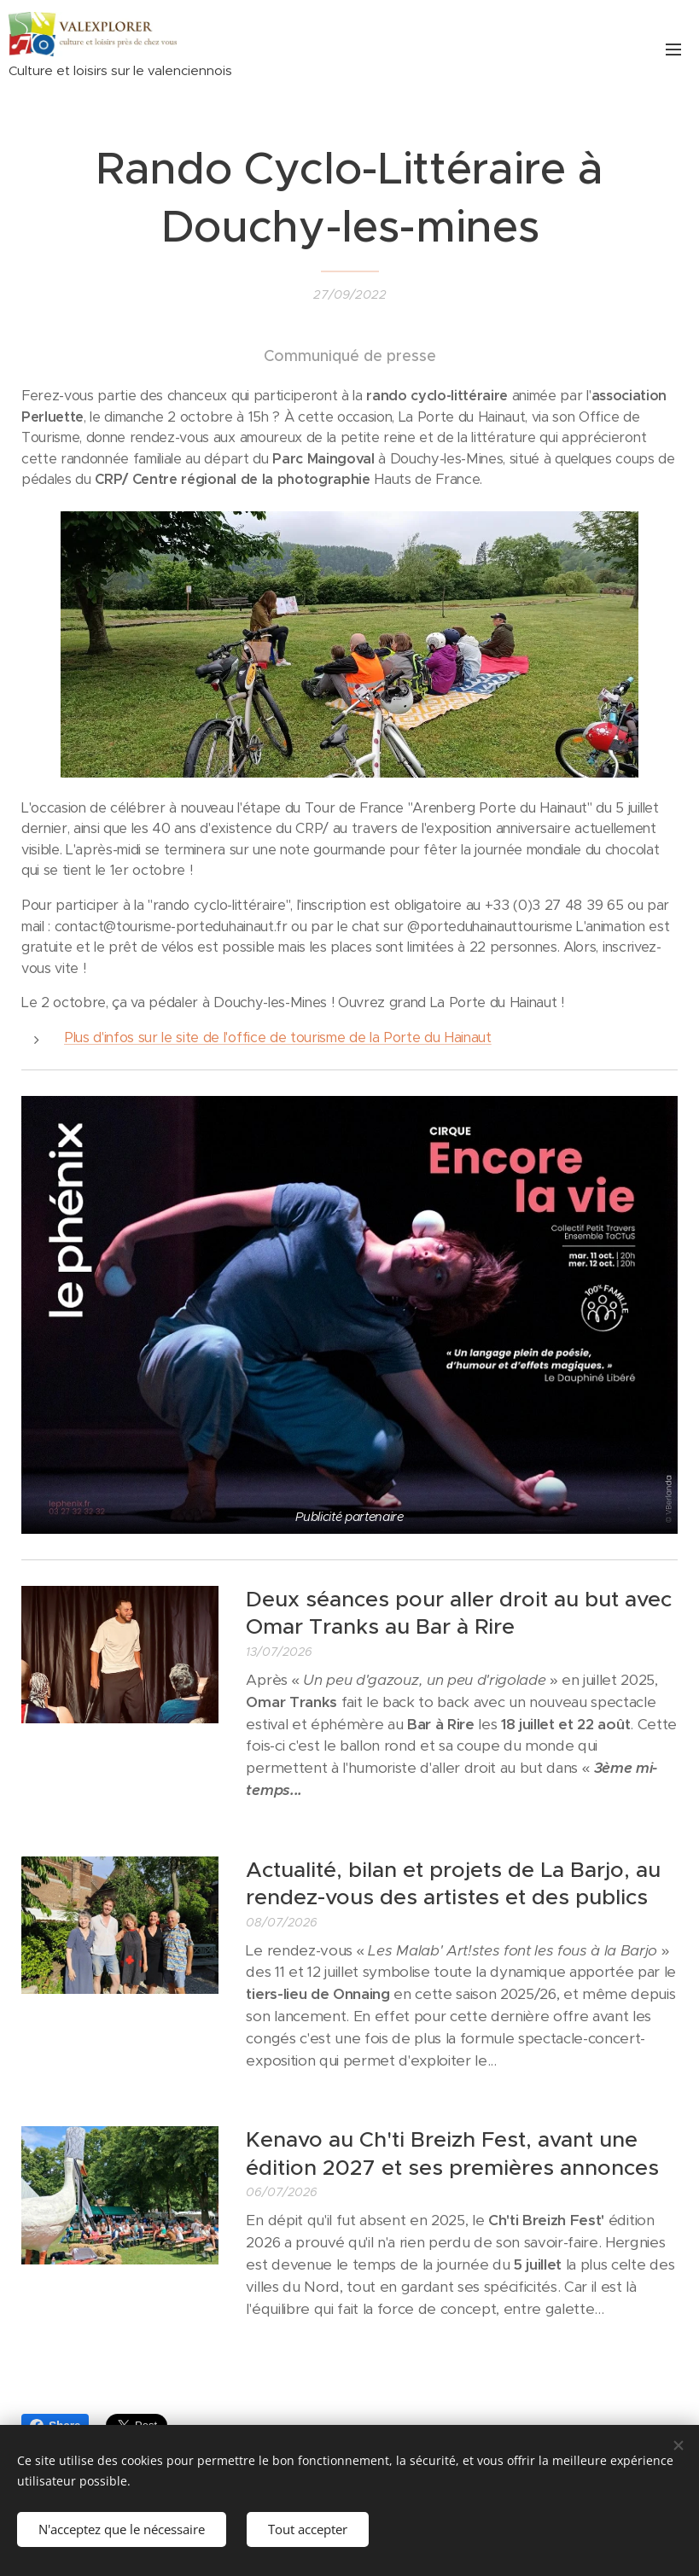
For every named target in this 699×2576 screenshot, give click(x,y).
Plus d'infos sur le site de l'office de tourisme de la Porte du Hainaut (278, 1037)
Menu (673, 49)
